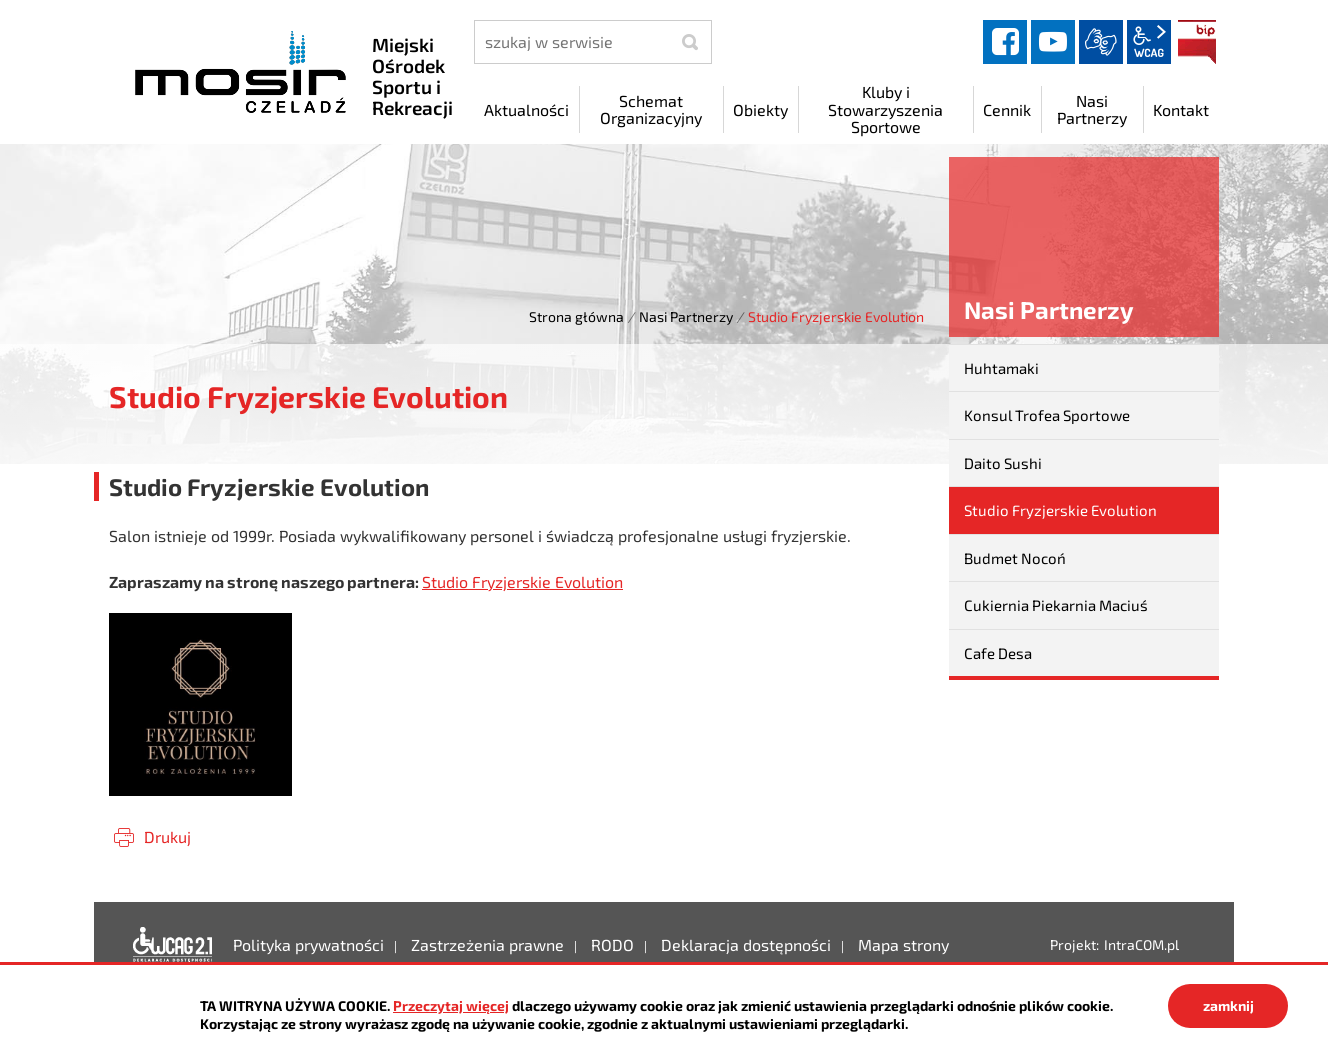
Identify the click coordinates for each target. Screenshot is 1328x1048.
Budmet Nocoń (1015, 558)
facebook (1005, 42)
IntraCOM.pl (1141, 944)
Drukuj (167, 836)
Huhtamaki (1001, 368)
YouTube (1053, 42)
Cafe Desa (998, 653)
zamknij (1228, 1005)
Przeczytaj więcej (451, 1005)
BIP (1197, 42)
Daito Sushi (1003, 463)
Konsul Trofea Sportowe (1047, 415)
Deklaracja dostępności (173, 945)
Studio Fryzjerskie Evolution (522, 581)
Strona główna (576, 316)
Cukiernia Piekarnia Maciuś (1056, 605)
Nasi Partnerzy (686, 316)
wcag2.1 (1149, 42)
